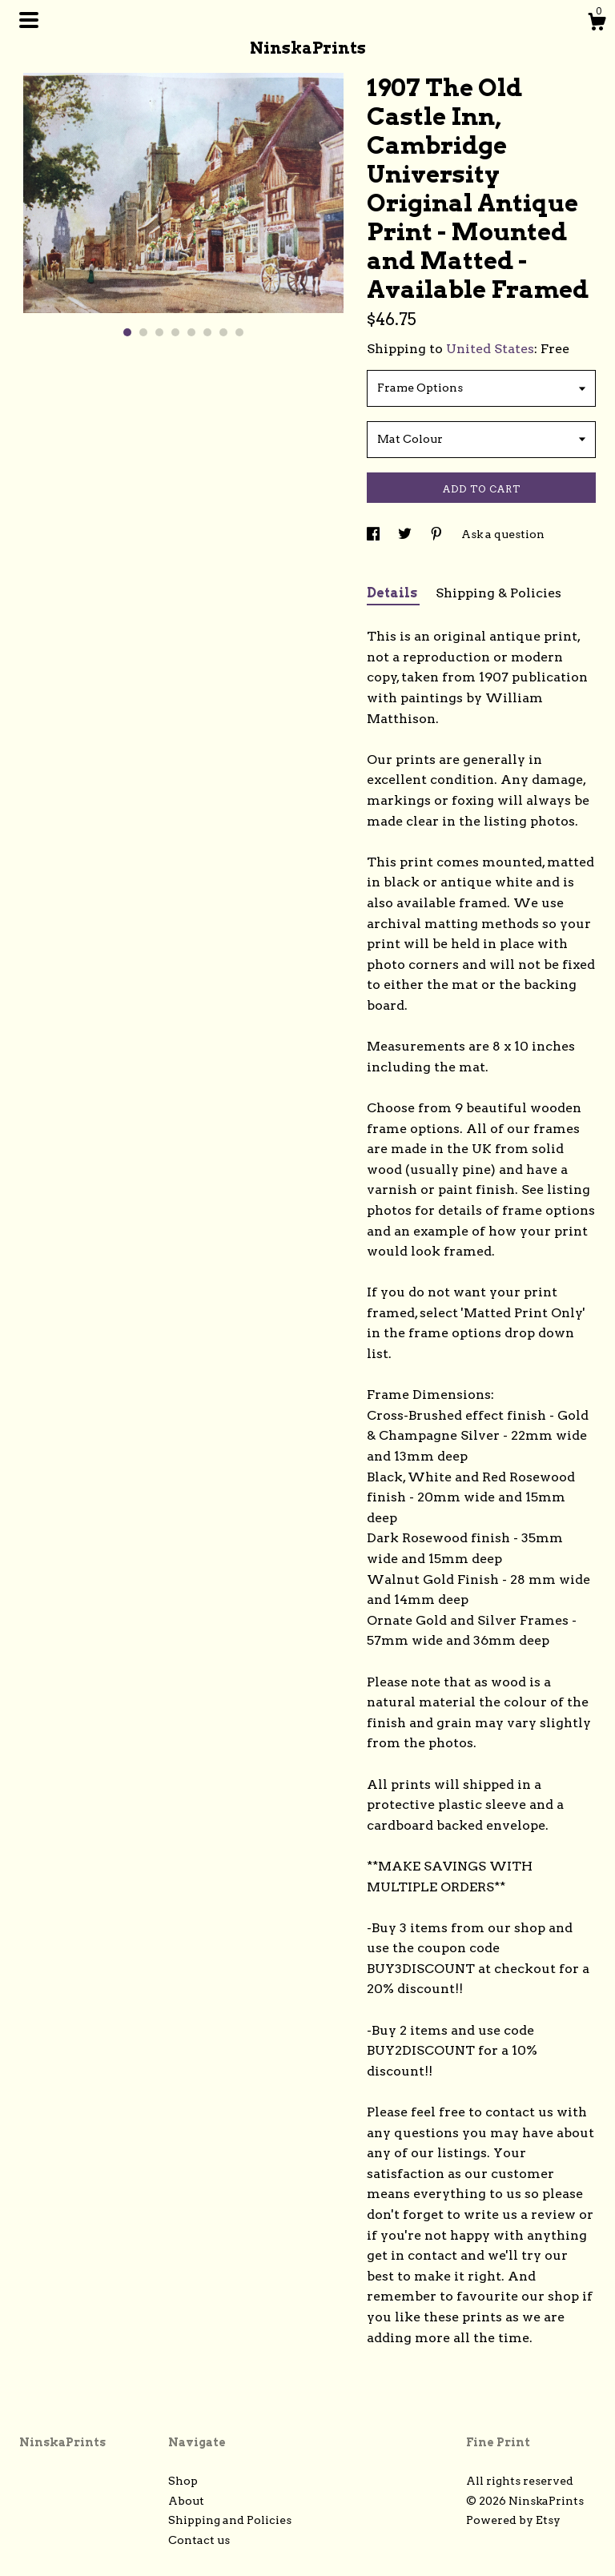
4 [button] (175, 332)
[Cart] (596, 24)
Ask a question (503, 534)
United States (490, 348)
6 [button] (207, 332)
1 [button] (127, 332)
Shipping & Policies (498, 593)
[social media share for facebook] (374, 534)
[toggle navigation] (28, 20)
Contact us (199, 2540)
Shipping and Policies (229, 2520)
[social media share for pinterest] (437, 534)
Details (393, 593)
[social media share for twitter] (406, 534)
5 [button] (191, 332)
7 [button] (223, 332)
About (186, 2500)
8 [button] (239, 332)
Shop (183, 2480)
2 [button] (143, 332)
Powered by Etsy (513, 2520)
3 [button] (159, 332)
